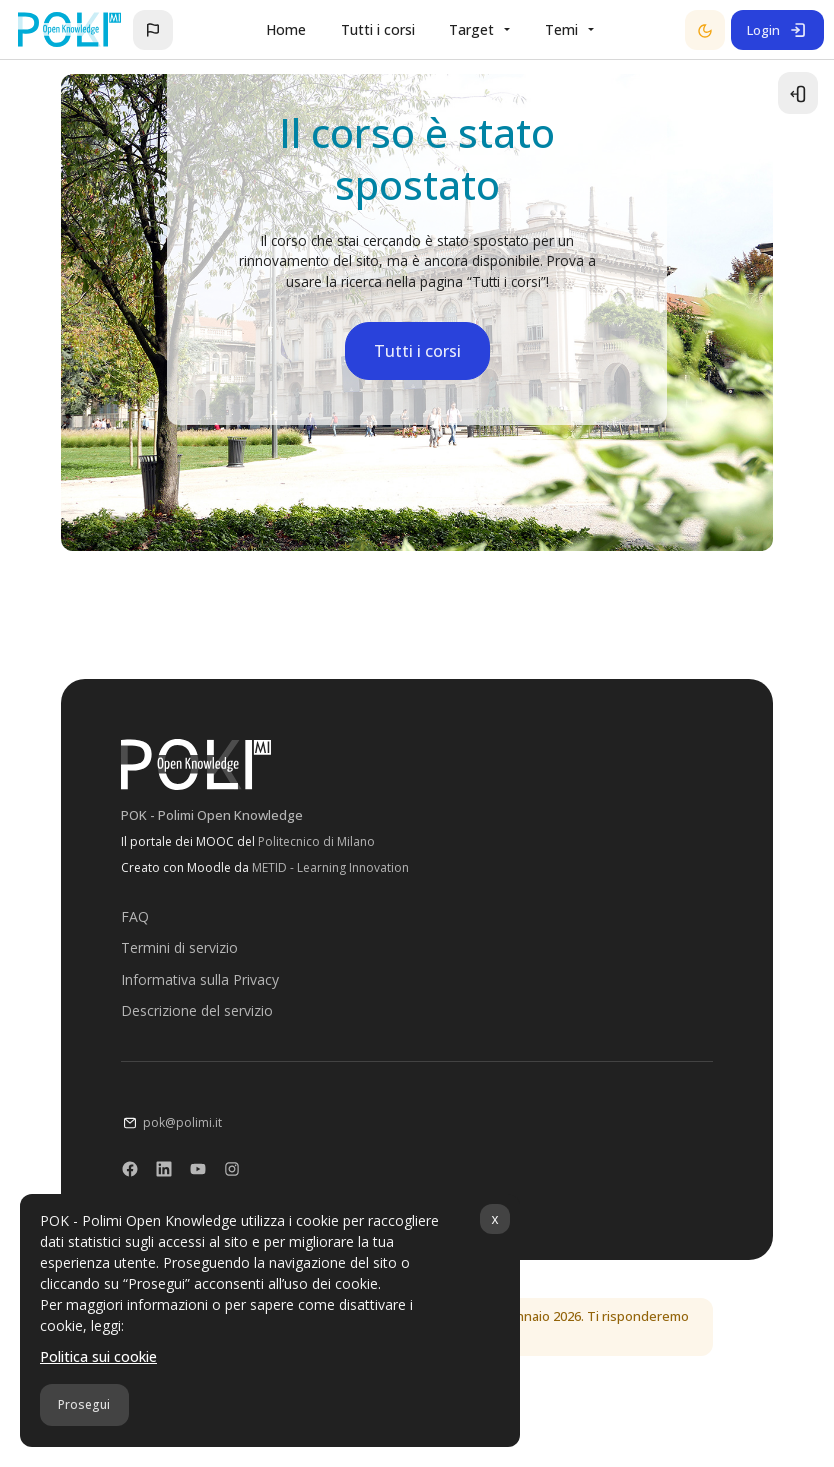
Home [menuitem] (286, 29)
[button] (153, 30)
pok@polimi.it (181, 1125)
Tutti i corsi (417, 354)
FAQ (134, 919)
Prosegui (84, 1404)
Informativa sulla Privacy (199, 981)
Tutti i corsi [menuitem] (378, 29)
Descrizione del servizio (196, 1013)
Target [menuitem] (471, 29)
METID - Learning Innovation (329, 870)
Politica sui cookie (98, 1356)
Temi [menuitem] (561, 29)
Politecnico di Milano (315, 844)
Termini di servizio (178, 950)
